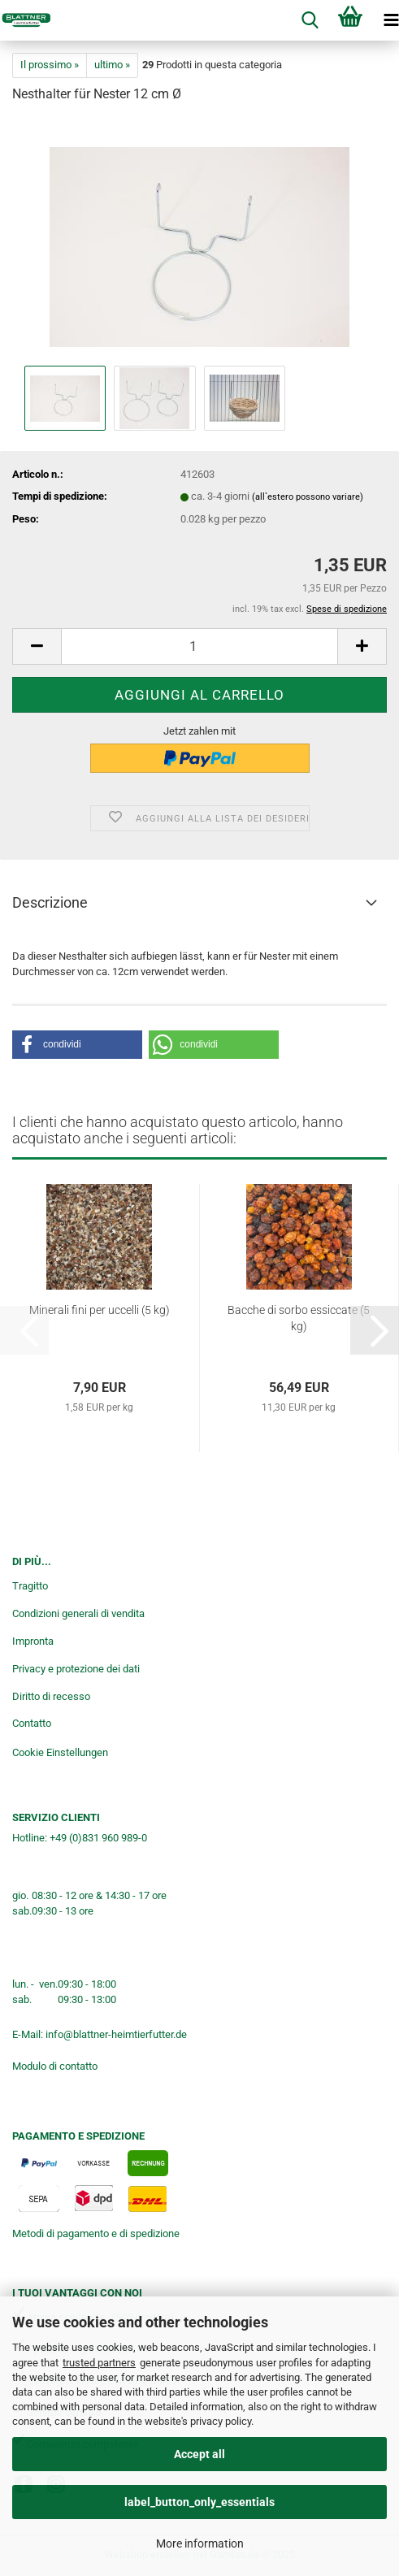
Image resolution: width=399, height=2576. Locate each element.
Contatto (31, 1723)
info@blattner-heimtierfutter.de (116, 2034)
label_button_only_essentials (199, 2502)
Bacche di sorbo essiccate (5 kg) (299, 1318)
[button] (36, 646)
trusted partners (99, 2363)
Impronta (33, 1641)
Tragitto (30, 1586)
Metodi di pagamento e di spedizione (96, 2233)
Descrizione (50, 902)
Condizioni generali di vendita (78, 1613)
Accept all (199, 2454)
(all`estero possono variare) (307, 497)
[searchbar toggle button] (309, 20)
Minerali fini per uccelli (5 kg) (99, 1309)
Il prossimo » (49, 65)
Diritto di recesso (51, 1696)
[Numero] (199, 646)
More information (200, 2543)
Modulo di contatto (55, 2066)
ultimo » (112, 65)
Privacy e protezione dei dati (76, 1669)
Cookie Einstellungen (60, 1752)
